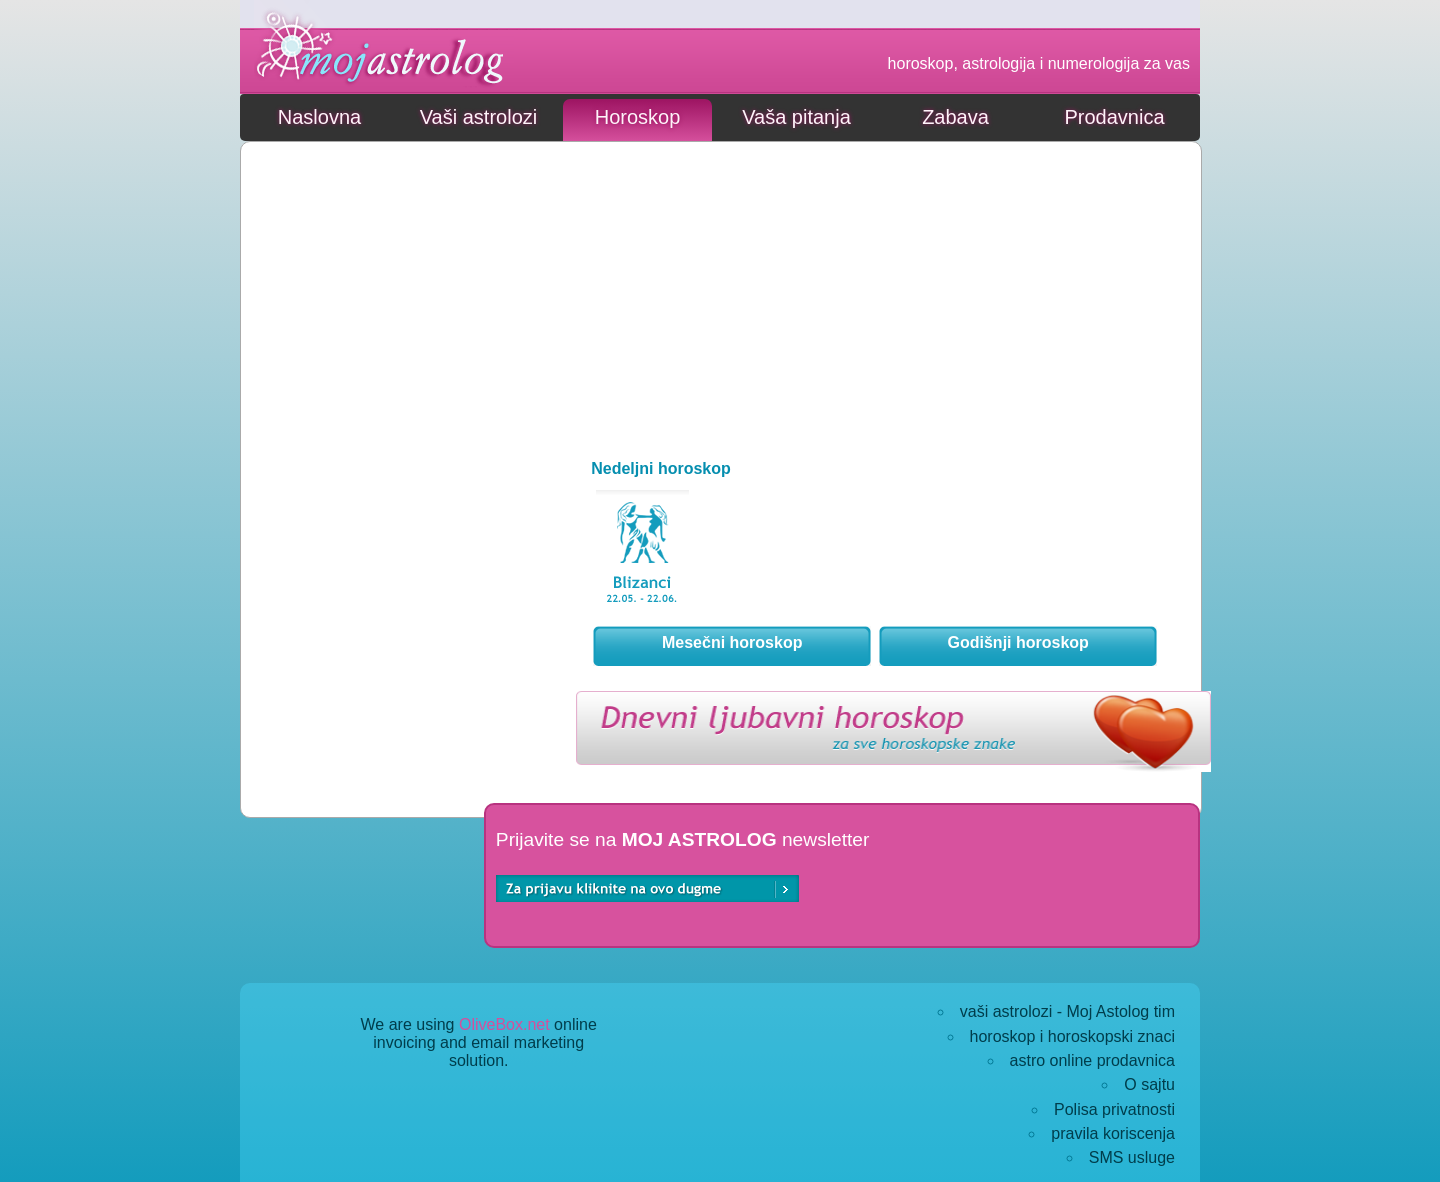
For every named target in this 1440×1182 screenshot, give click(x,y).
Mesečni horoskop (732, 642)
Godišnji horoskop (1018, 642)
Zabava (955, 117)
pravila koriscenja (1113, 1133)
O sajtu (1149, 1084)
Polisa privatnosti (1114, 1109)
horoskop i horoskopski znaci (1072, 1036)
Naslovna (319, 117)
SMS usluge (1132, 1157)
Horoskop (638, 117)
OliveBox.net (504, 1024)
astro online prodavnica (1092, 1060)
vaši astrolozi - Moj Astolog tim (1067, 1011)
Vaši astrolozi (478, 117)
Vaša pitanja (796, 117)
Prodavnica (1114, 117)
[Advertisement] (396, 280)
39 (642, 554)
